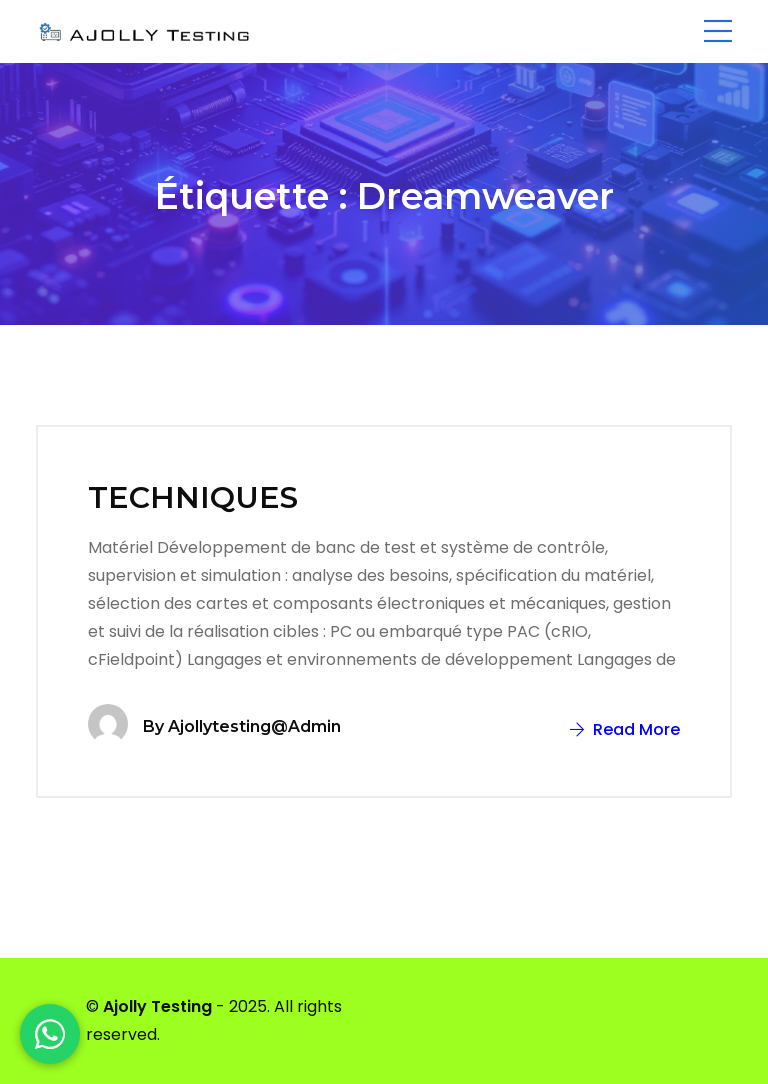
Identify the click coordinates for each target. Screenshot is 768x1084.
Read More (625, 729)
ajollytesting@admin (254, 726)
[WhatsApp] (50, 1034)
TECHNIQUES (193, 497)
